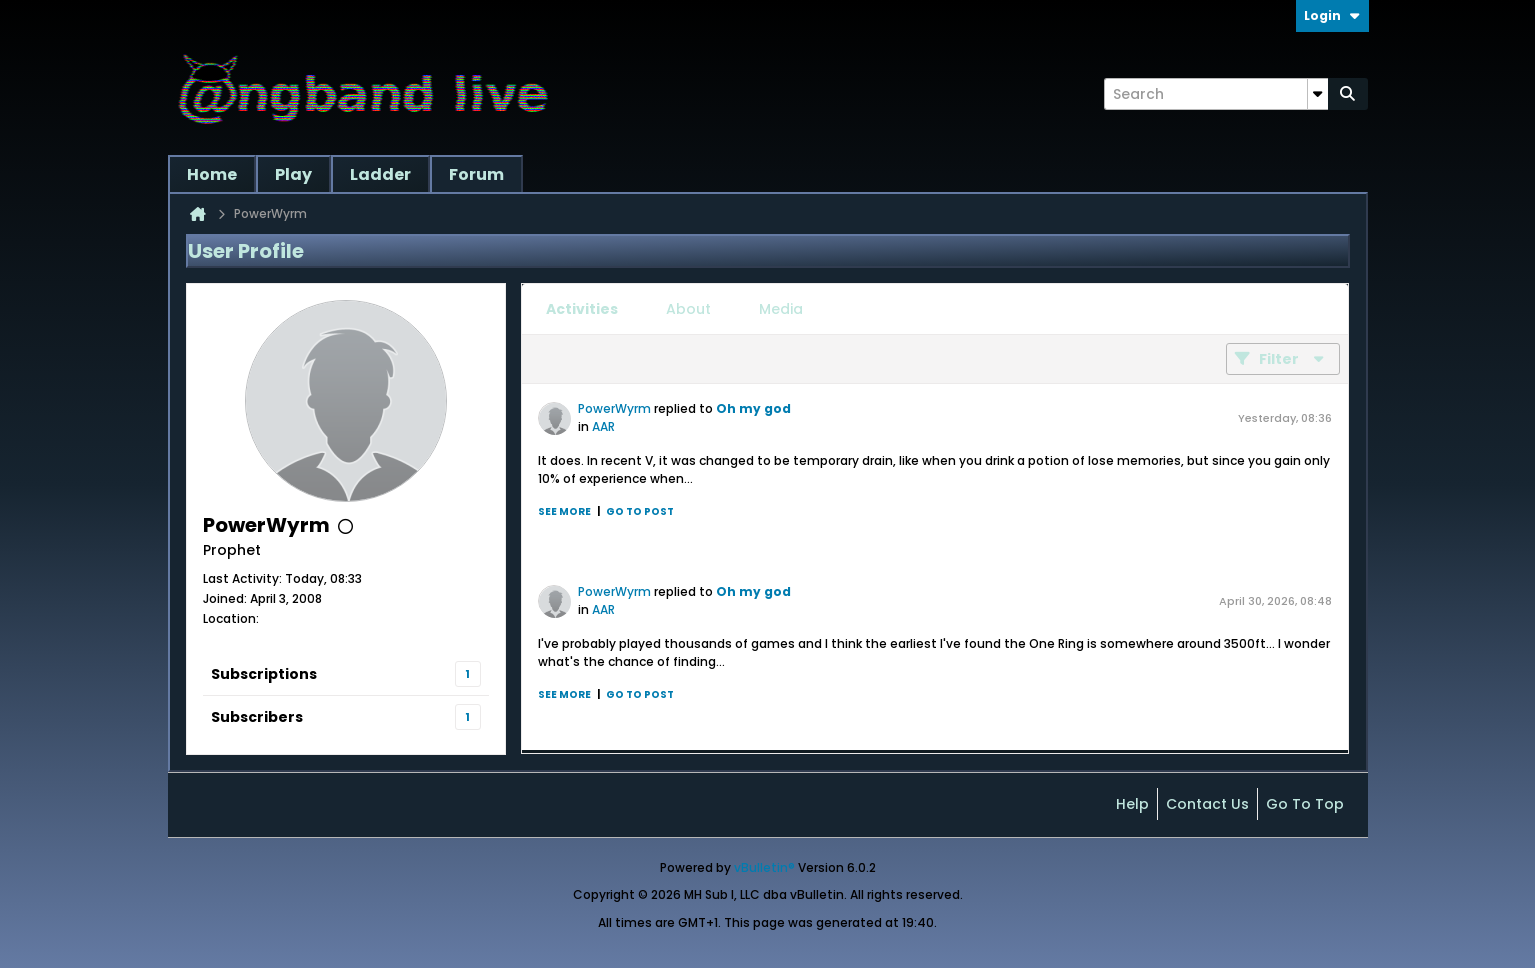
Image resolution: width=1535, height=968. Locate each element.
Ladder (380, 174)
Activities (582, 309)
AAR (603, 426)
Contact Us (1207, 804)
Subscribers (257, 717)
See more (564, 511)
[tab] (582, 309)
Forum (476, 174)
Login (1332, 15)
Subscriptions (264, 674)
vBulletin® (764, 867)
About (688, 309)
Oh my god (753, 408)
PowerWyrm (614, 408)
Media (781, 309)
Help (1132, 804)
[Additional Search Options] (1318, 94)
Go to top (1305, 804)
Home (212, 174)
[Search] (1216, 94)
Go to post (640, 511)
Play (293, 174)
